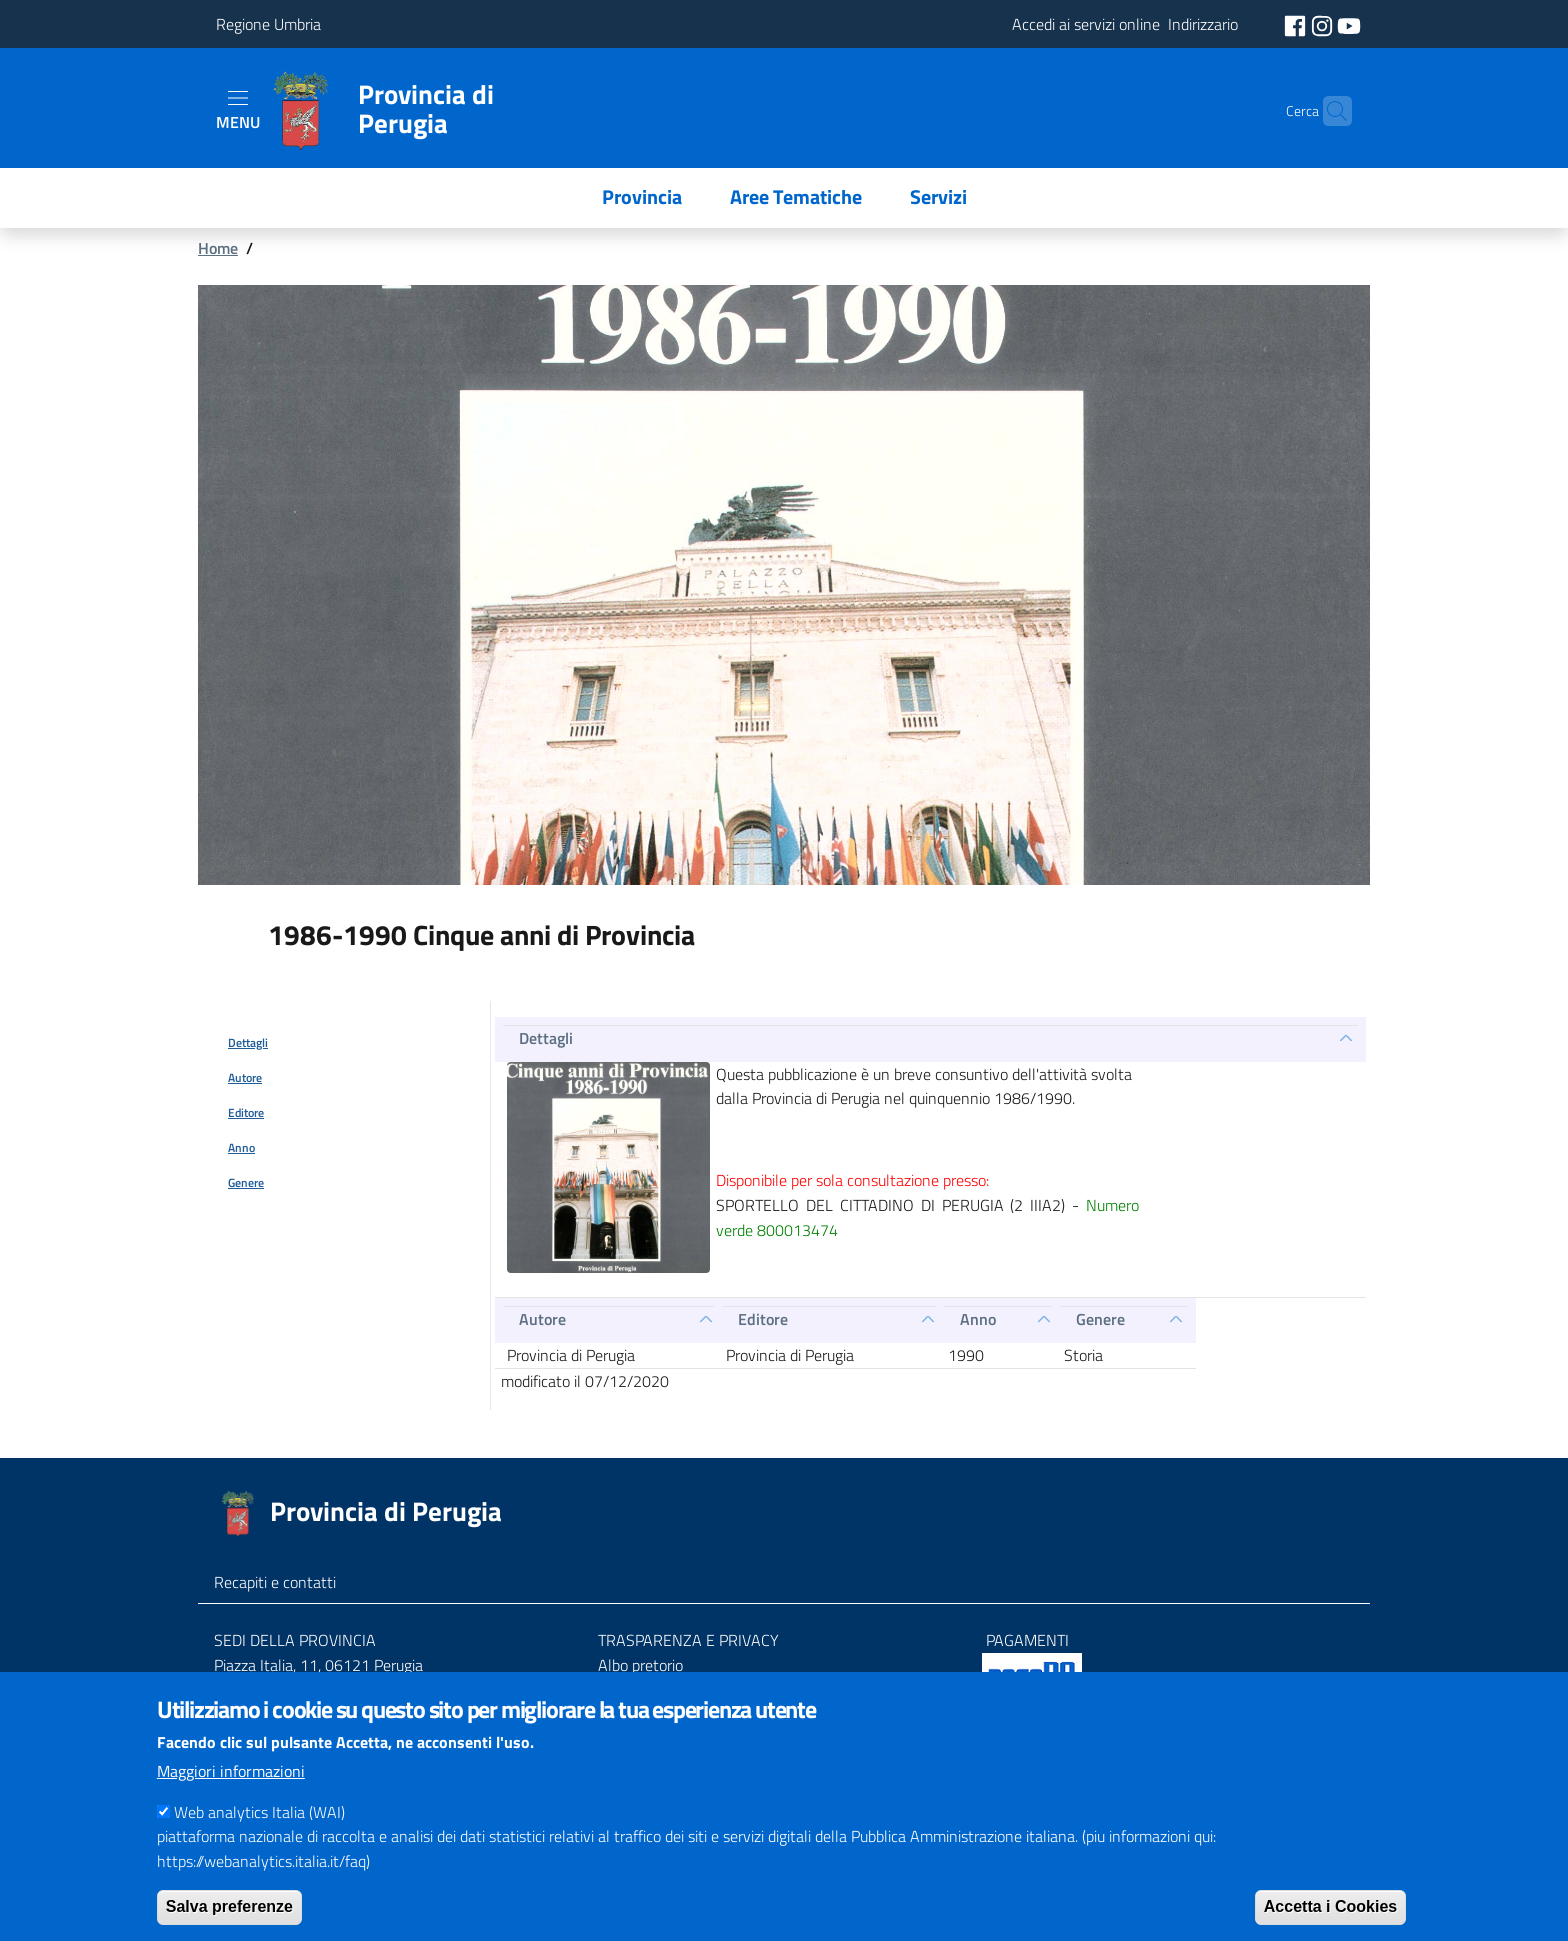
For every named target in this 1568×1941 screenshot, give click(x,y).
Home (218, 248)
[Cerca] (1328, 111)
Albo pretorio (640, 1665)
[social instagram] (1324, 24)
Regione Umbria (268, 24)
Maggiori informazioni (231, 1788)
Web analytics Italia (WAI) (259, 1829)
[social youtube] (1349, 24)
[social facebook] (1297, 24)
